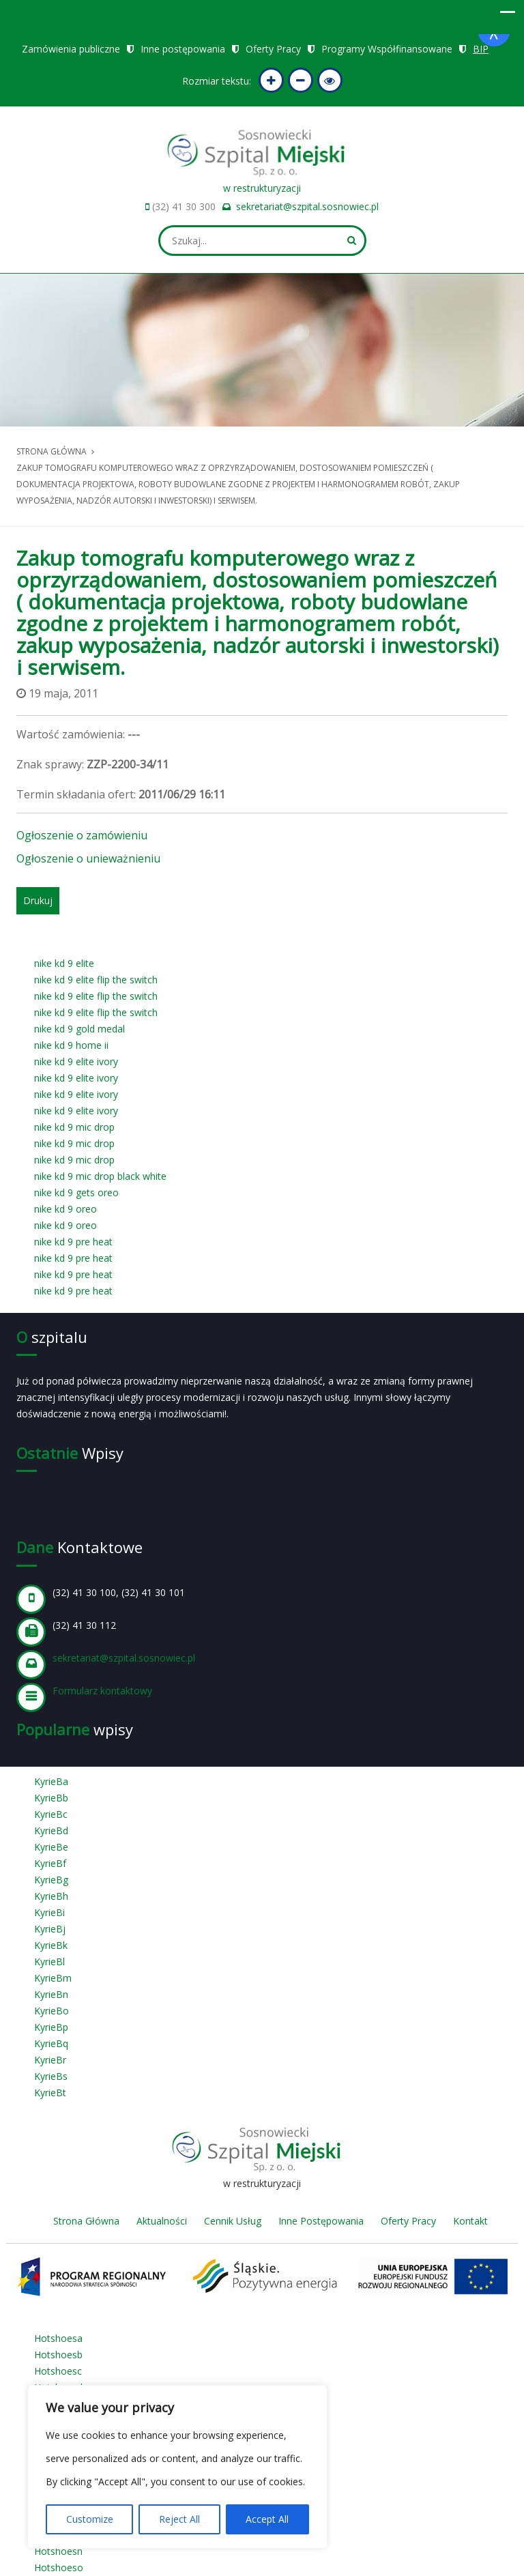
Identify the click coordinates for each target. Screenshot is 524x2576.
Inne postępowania (183, 48)
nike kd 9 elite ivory (76, 1061)
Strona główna (51, 451)
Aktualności (161, 2220)
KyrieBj (50, 1928)
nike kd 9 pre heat (73, 1241)
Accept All (267, 2519)
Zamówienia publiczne (71, 48)
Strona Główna (86, 2220)
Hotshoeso (58, 2567)
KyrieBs (51, 2076)
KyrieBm (53, 1977)
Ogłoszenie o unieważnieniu (88, 858)
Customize (89, 2519)
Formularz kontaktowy (102, 1690)
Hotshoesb (58, 2354)
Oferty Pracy (273, 48)
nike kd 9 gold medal (79, 1028)
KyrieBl (49, 1961)
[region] (177, 2467)
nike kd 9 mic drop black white (100, 1176)
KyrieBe (51, 1846)
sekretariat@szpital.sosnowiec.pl (307, 206)
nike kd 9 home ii (71, 1045)
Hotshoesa (58, 2338)
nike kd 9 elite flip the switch (96, 979)
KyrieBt (50, 2092)
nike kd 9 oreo (65, 1208)
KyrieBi (49, 1912)
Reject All (179, 2519)
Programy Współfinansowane (386, 48)
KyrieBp (51, 2027)
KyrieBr (50, 2059)
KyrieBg (51, 1879)
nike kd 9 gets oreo (76, 1192)
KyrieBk (51, 1945)
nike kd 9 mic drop (74, 1126)
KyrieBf (50, 1863)
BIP (481, 48)
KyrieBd (51, 1830)
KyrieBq (51, 2043)
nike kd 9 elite (64, 963)
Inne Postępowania (321, 2220)
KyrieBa (51, 1781)
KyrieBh (51, 1896)
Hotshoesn (58, 2551)
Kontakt (470, 2220)
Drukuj (38, 900)
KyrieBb (51, 1797)
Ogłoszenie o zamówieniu (81, 835)
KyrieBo (51, 2010)
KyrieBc (51, 1814)
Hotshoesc (58, 2370)
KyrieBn (51, 1994)
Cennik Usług (232, 2220)
